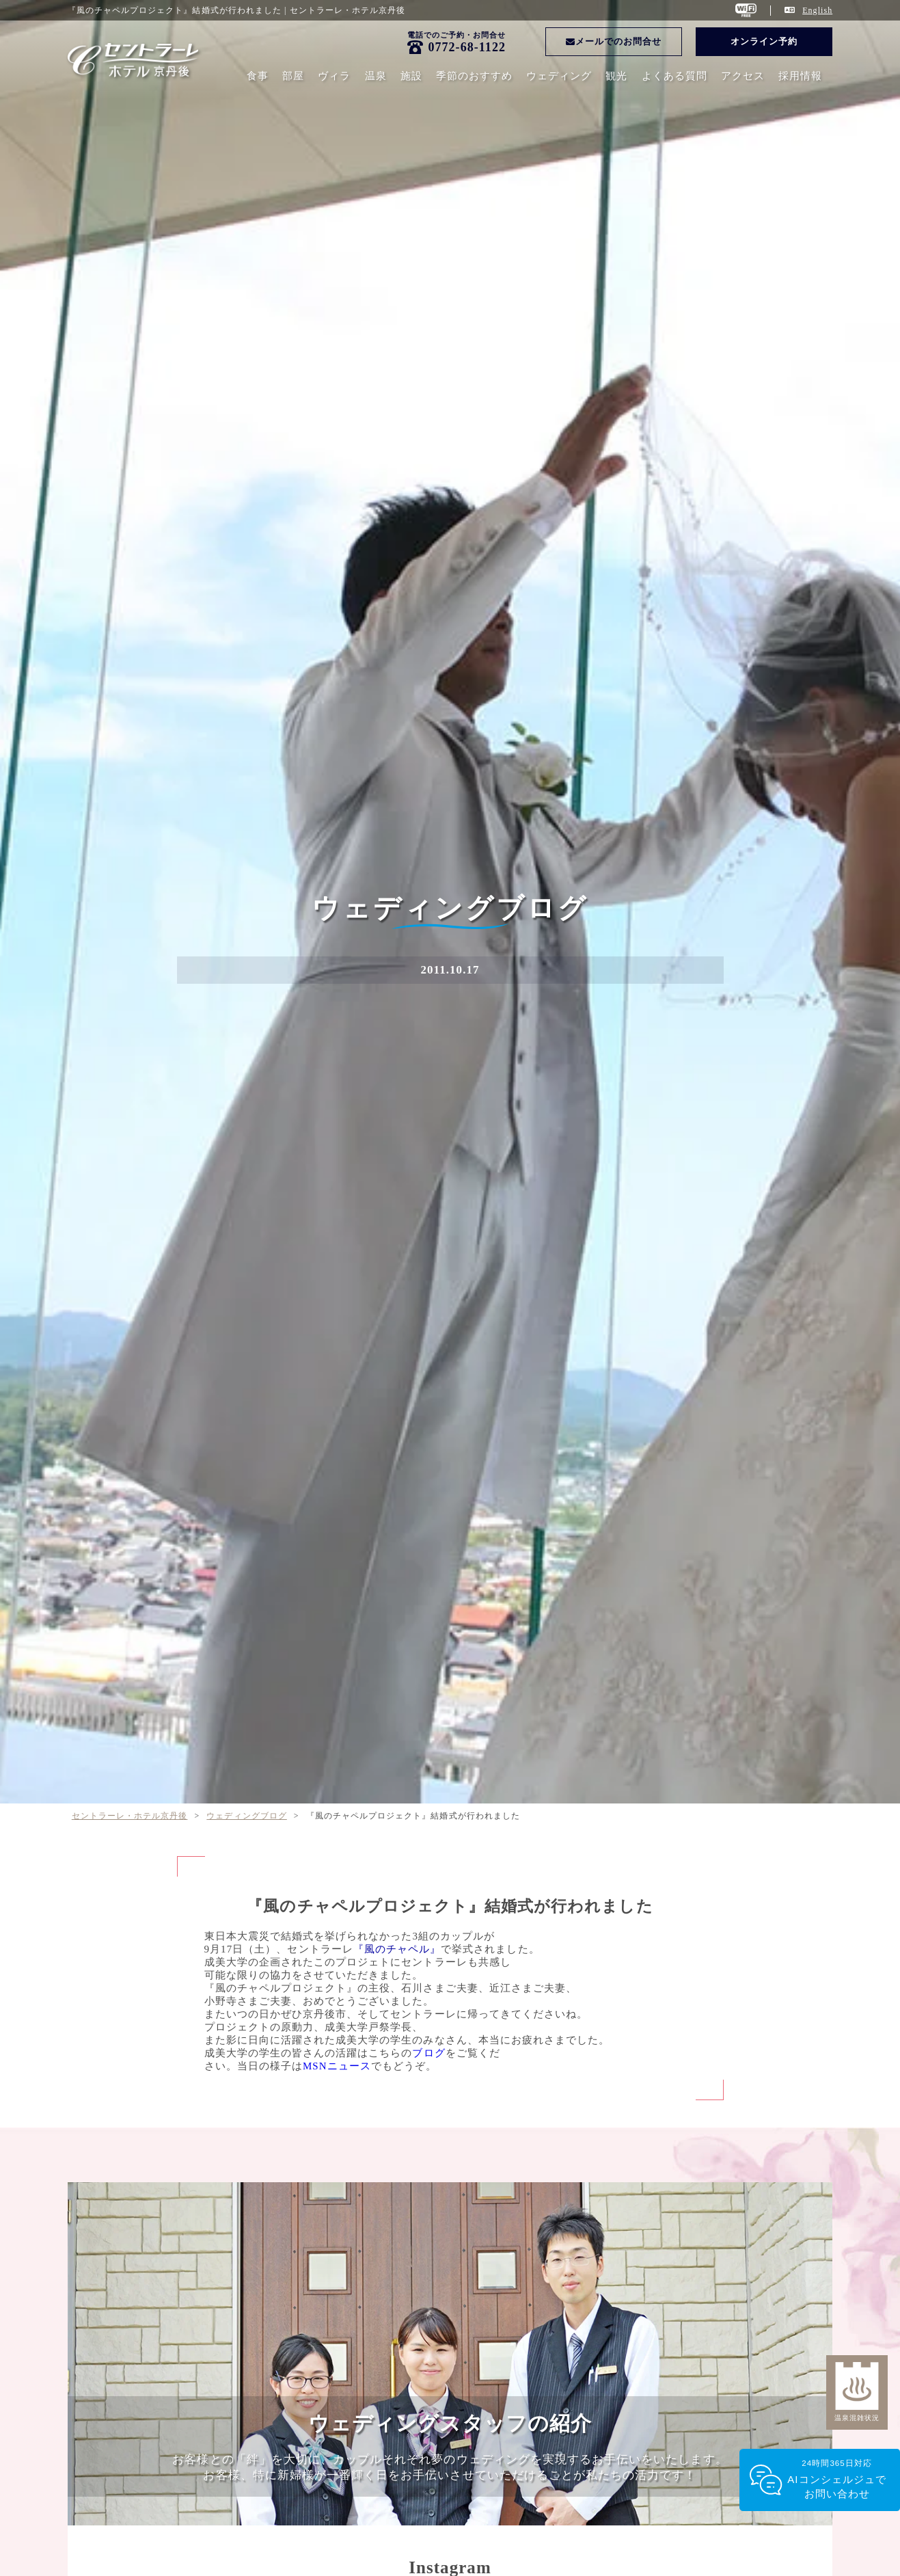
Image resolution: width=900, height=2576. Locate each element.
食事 (258, 75)
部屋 (293, 75)
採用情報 (800, 75)
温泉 (376, 75)
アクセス (743, 75)
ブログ (428, 2053)
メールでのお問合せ (614, 41)
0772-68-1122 (467, 47)
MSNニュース (337, 2066)
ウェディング (559, 75)
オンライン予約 (764, 41)
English (817, 10)
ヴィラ (334, 75)
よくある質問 (674, 75)
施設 (411, 75)
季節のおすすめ (474, 75)
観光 (616, 75)
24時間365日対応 (836, 2480)
